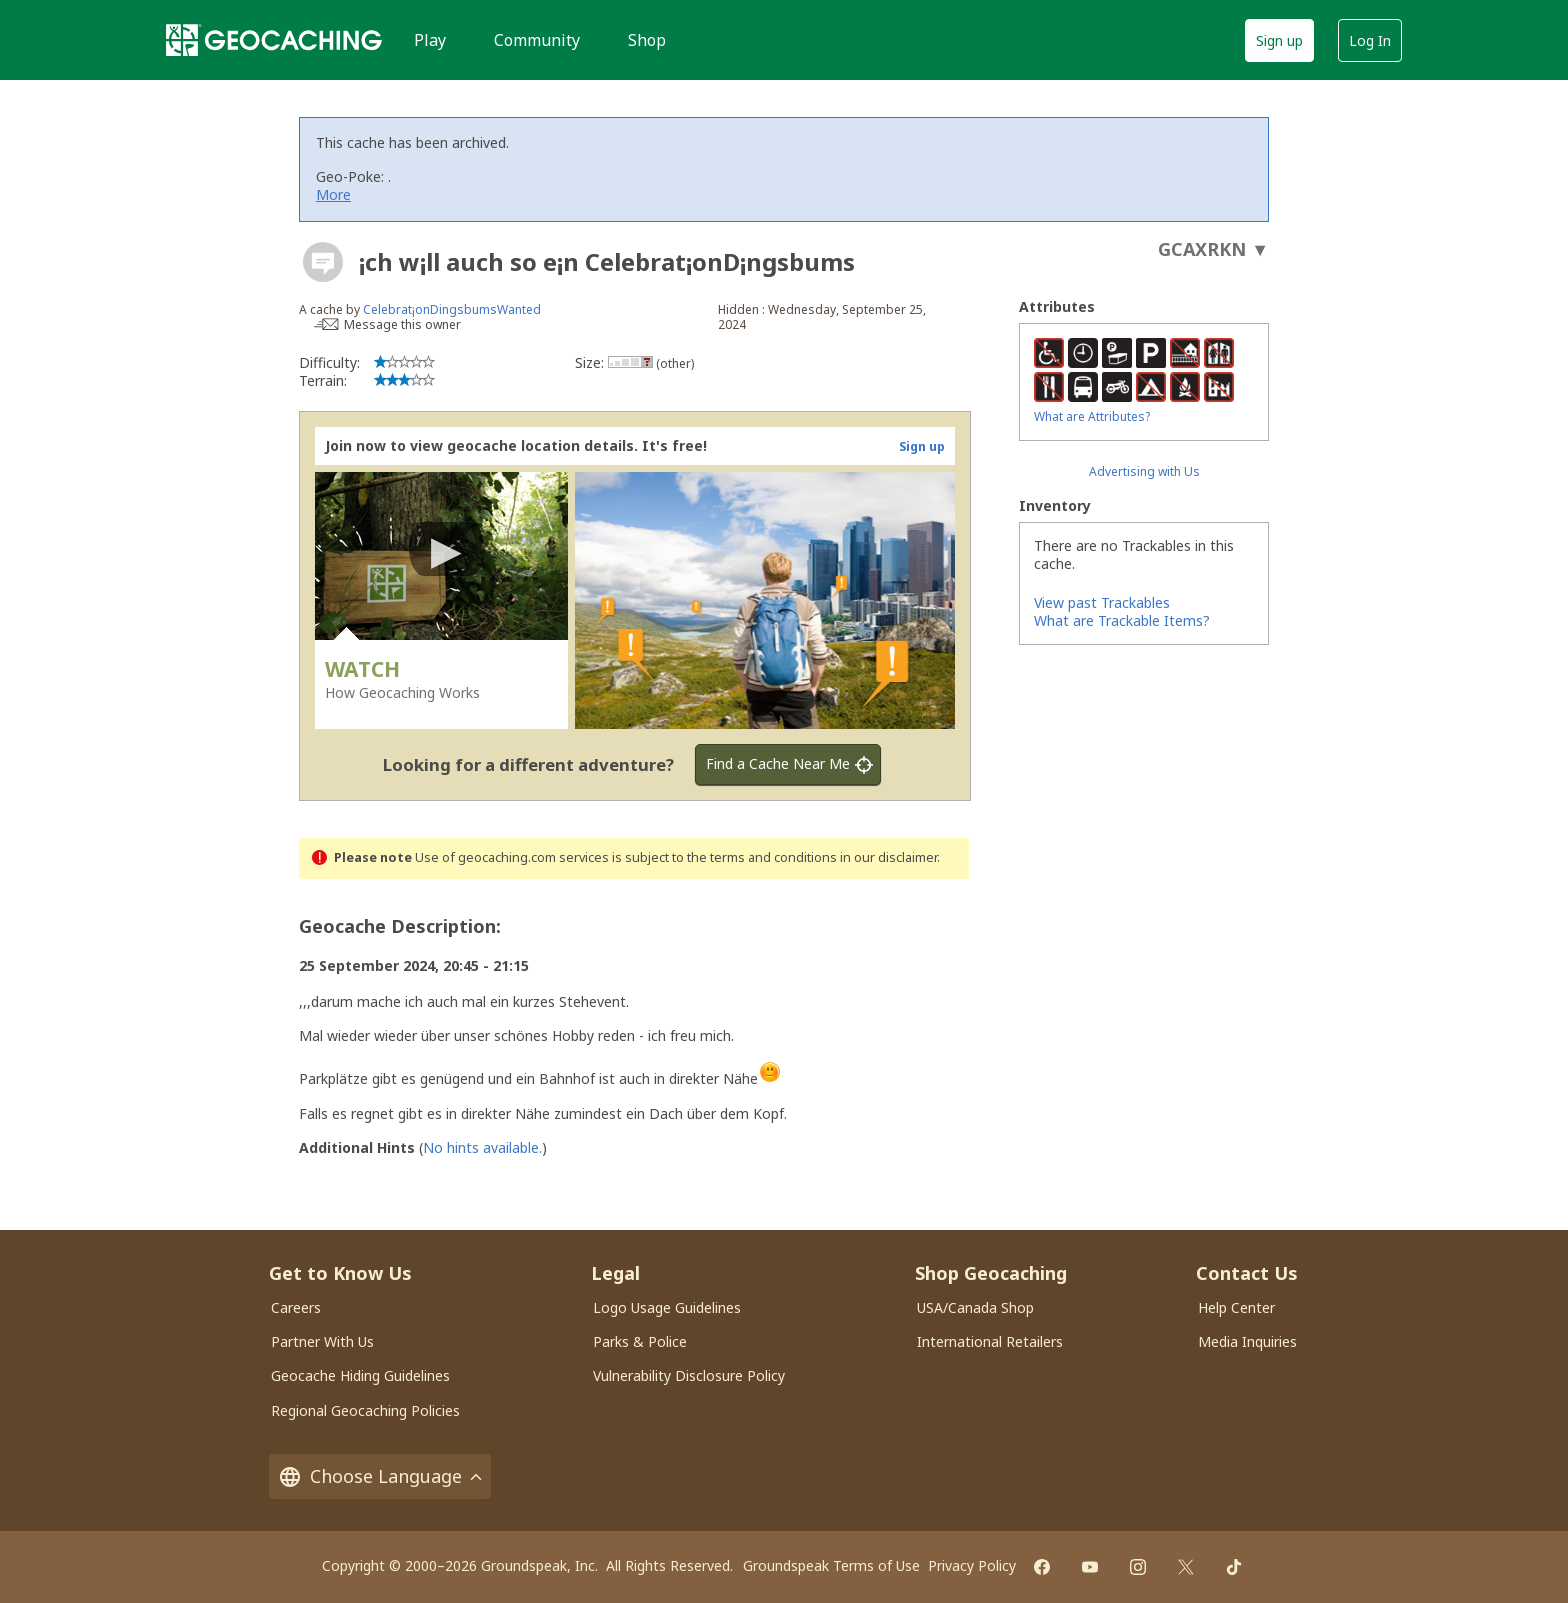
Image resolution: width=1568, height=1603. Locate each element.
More (333, 194)
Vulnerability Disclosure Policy (689, 1375)
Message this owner (402, 324)
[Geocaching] (274, 40)
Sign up (1279, 40)
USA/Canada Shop (975, 1307)
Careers (296, 1307)
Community (537, 40)
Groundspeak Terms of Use (831, 1565)
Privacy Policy (972, 1565)
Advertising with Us (1144, 471)
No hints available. (482, 1147)
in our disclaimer (888, 857)
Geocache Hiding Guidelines (360, 1375)
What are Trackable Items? (1122, 620)
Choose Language (380, 1476)
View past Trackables (1102, 602)
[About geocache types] (323, 262)
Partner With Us (322, 1341)
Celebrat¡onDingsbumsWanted (452, 309)
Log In (1370, 40)
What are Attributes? (1092, 416)
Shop (647, 40)
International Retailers (990, 1341)
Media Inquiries (1247, 1341)
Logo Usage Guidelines (667, 1307)
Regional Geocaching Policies (365, 1410)
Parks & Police (640, 1341)
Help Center (1236, 1307)
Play (430, 40)
